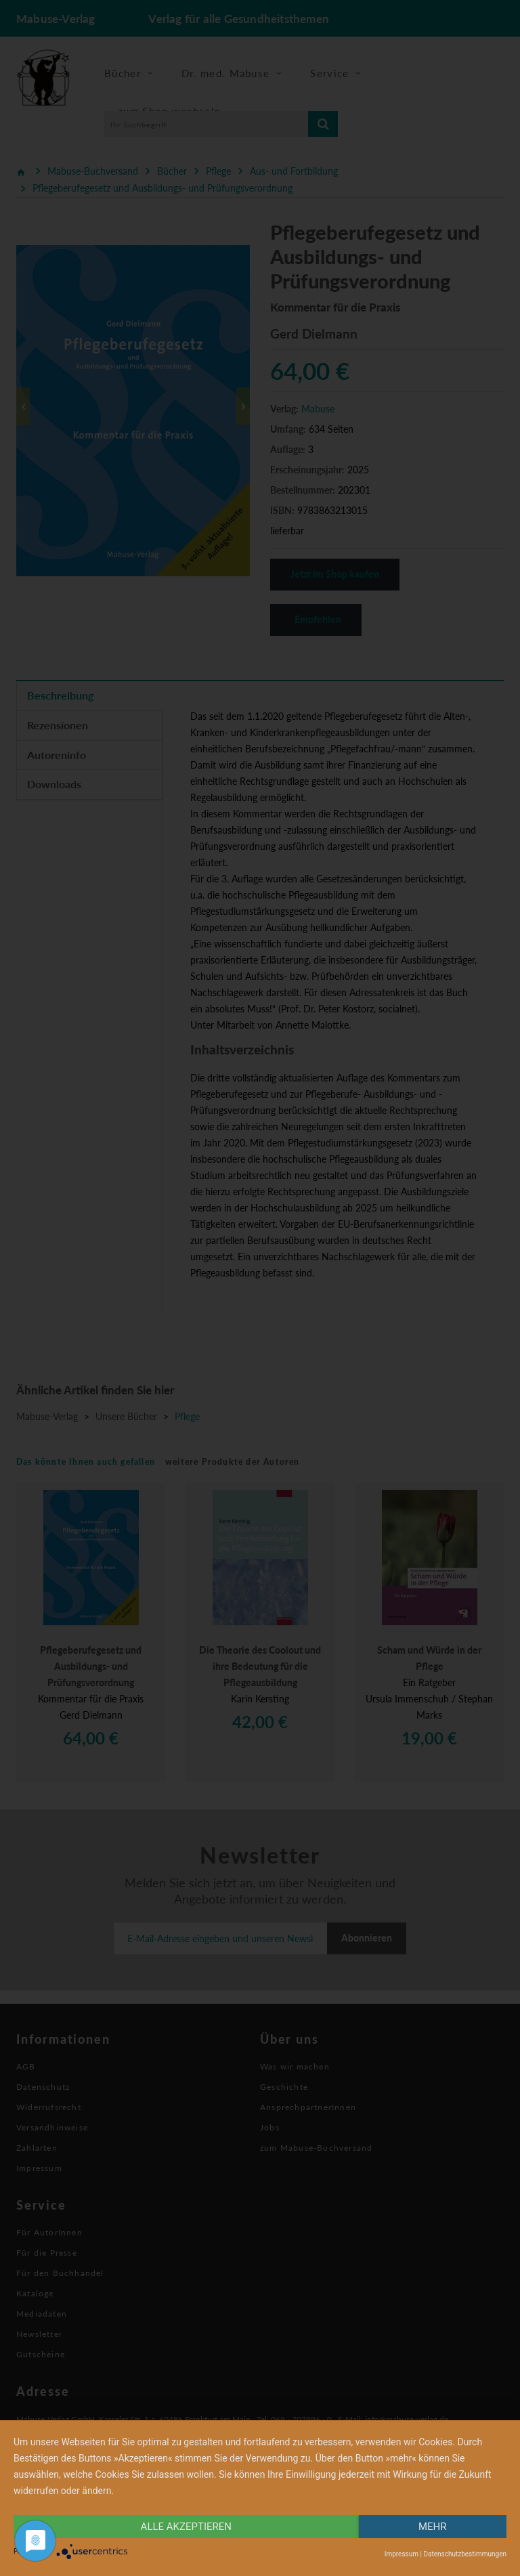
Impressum (401, 2554)
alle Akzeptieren (186, 2526)
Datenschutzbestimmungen (464, 2554)
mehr (432, 2526)
